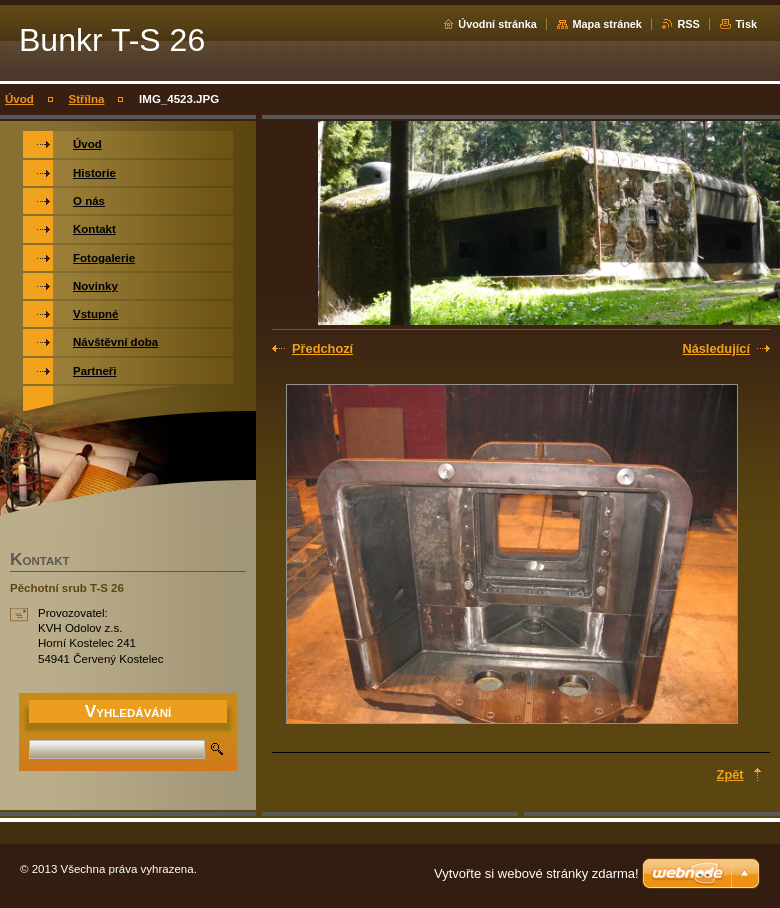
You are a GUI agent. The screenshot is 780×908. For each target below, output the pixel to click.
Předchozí (322, 348)
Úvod (19, 99)
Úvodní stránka (497, 24)
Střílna (87, 99)
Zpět (730, 774)
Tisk (746, 24)
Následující (716, 348)
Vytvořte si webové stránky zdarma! (536, 873)
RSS (688, 24)
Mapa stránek (607, 24)
